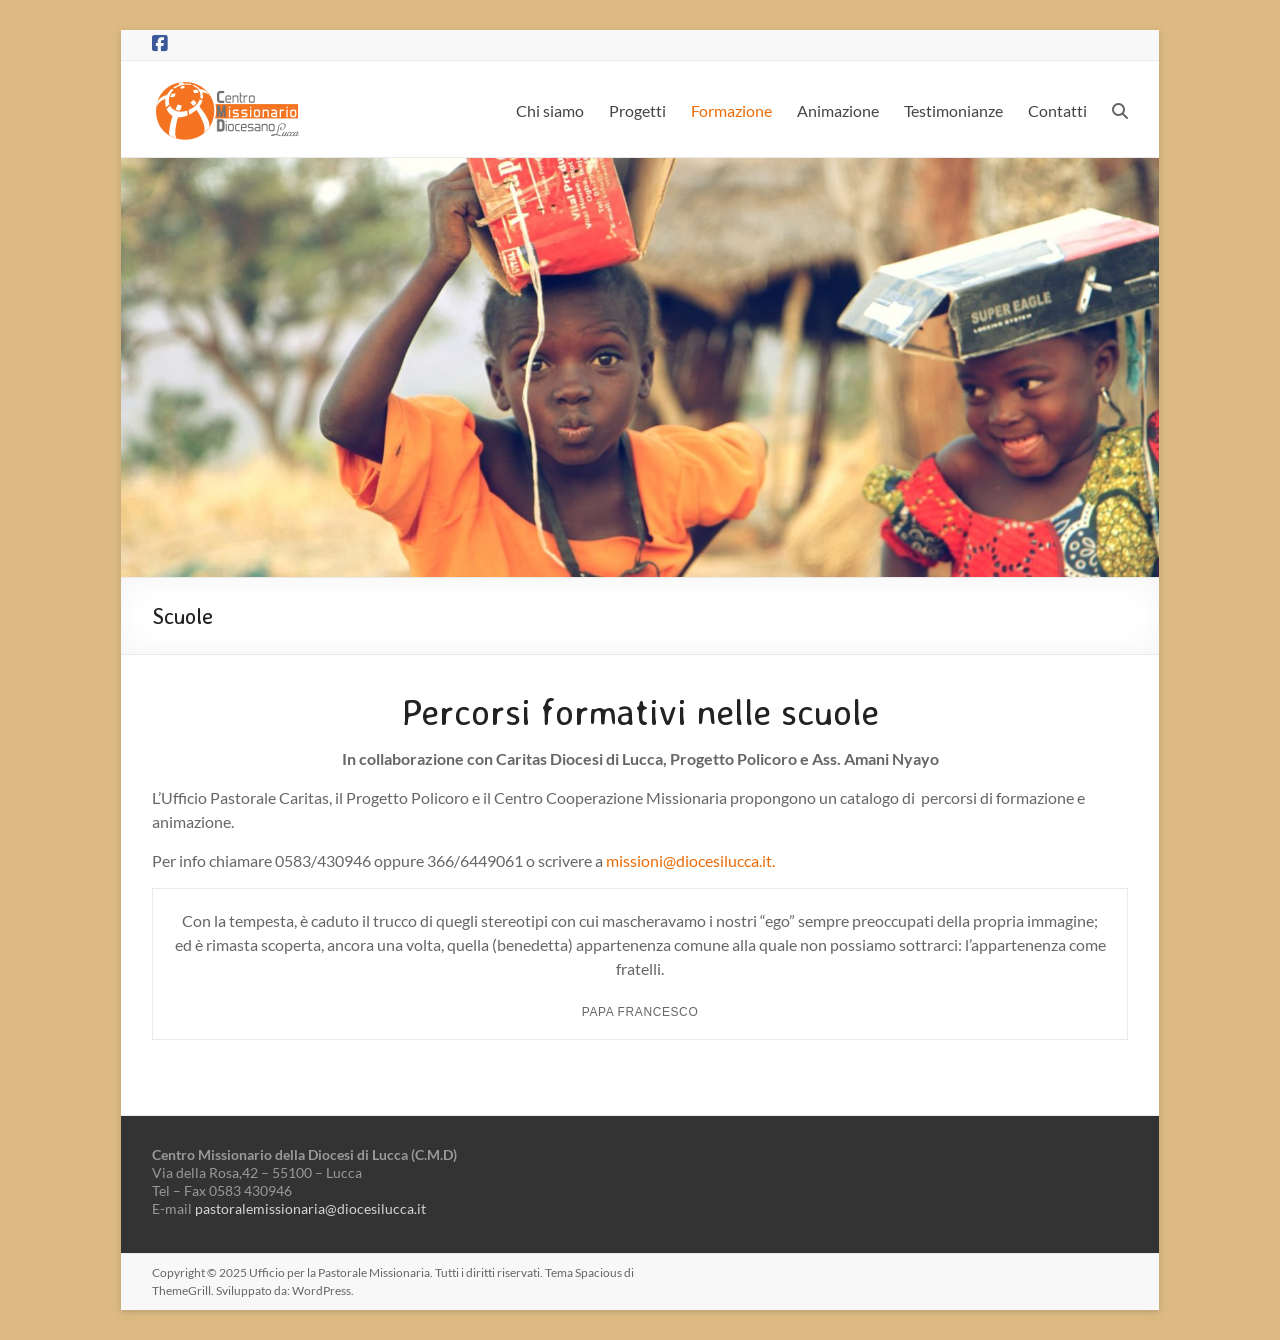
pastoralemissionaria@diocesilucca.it (310, 1208)
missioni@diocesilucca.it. (690, 860)
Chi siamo (550, 110)
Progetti (637, 110)
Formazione (731, 110)
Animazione (838, 110)
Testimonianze (953, 110)
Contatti (1057, 110)
